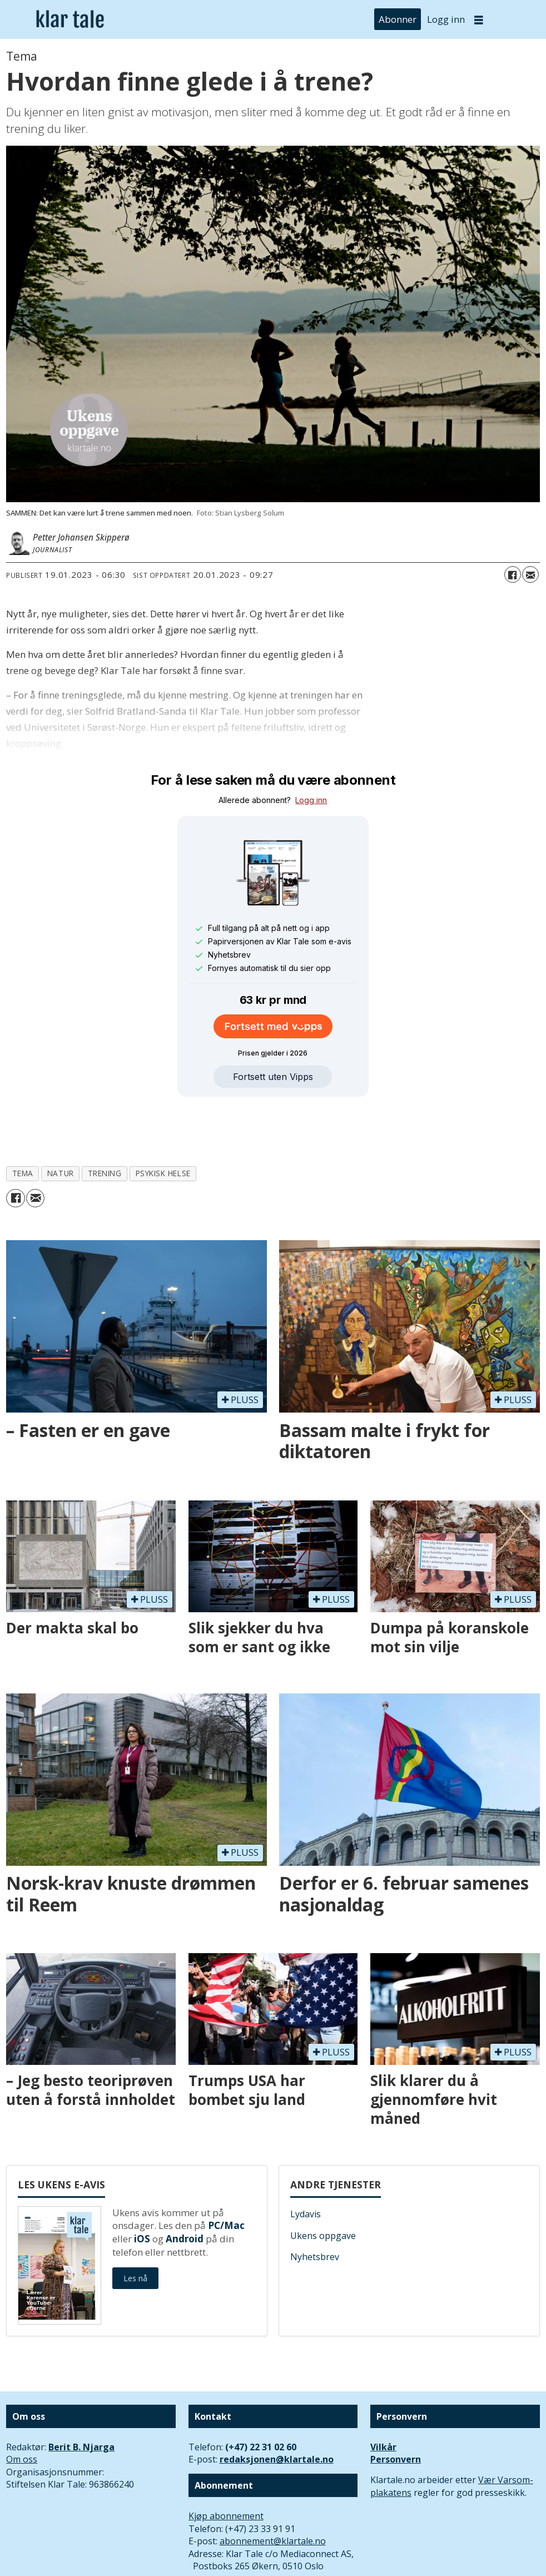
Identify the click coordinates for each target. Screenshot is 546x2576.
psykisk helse (163, 1122)
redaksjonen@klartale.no (277, 2408)
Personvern (395, 2408)
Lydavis (305, 2163)
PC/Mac (226, 2174)
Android (184, 2187)
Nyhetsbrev (314, 2205)
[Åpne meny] (479, 19)
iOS (142, 2187)
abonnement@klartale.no (273, 2490)
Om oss (21, 2408)
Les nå (135, 2227)
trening (105, 1122)
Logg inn (446, 19)
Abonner (397, 19)
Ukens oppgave (323, 2184)
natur (60, 1122)
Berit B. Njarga (81, 2396)
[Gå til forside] (70, 19)
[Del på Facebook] (512, 574)
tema (22, 1122)
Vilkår (383, 2396)
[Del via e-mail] (530, 574)
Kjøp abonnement (226, 2465)
